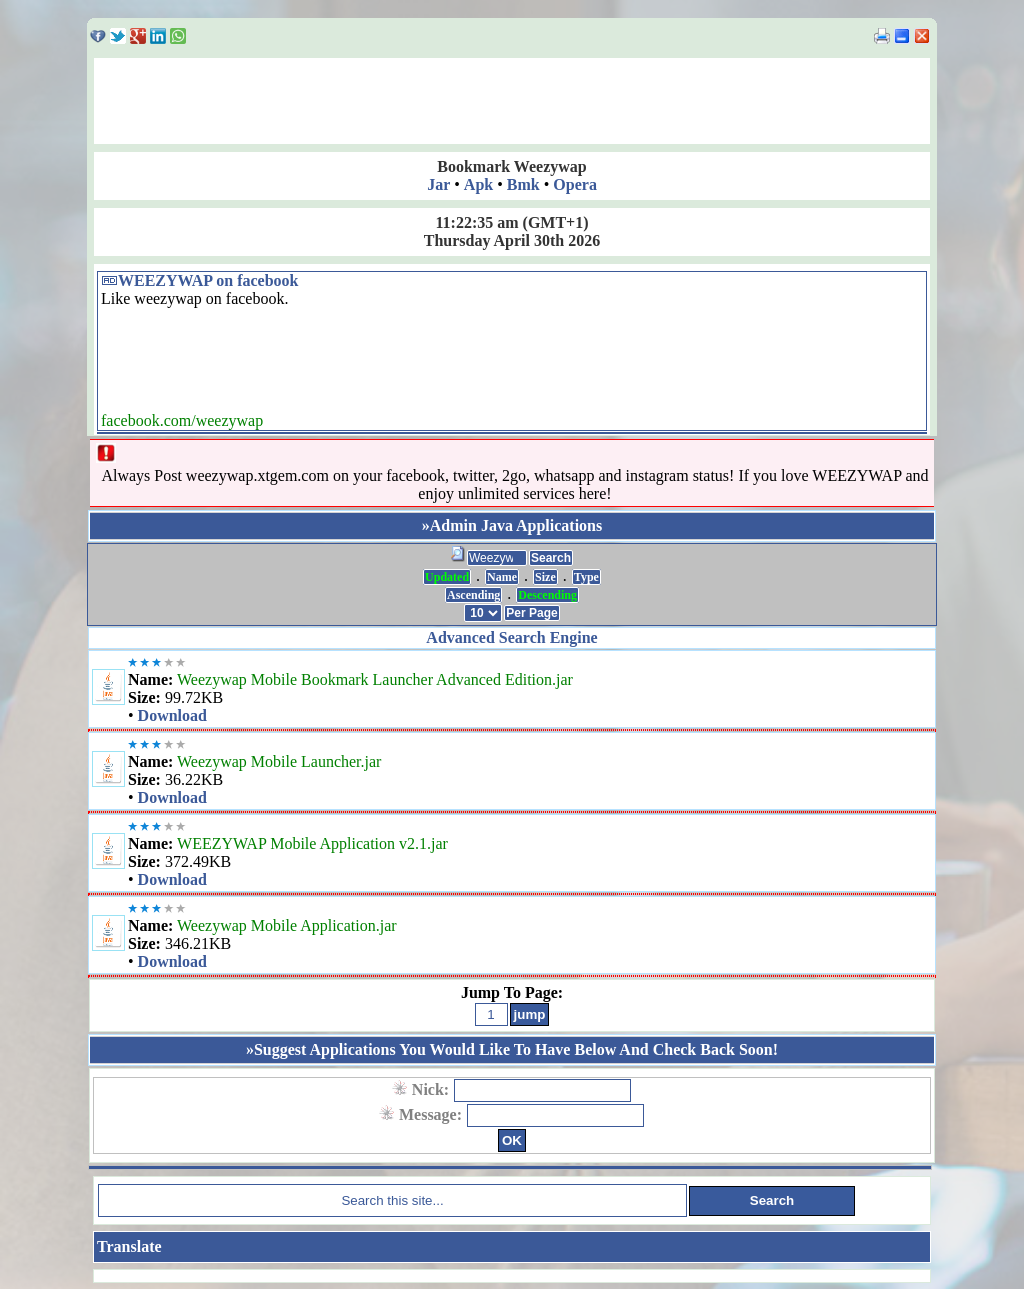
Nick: (432, 1089)
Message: (432, 1114)
